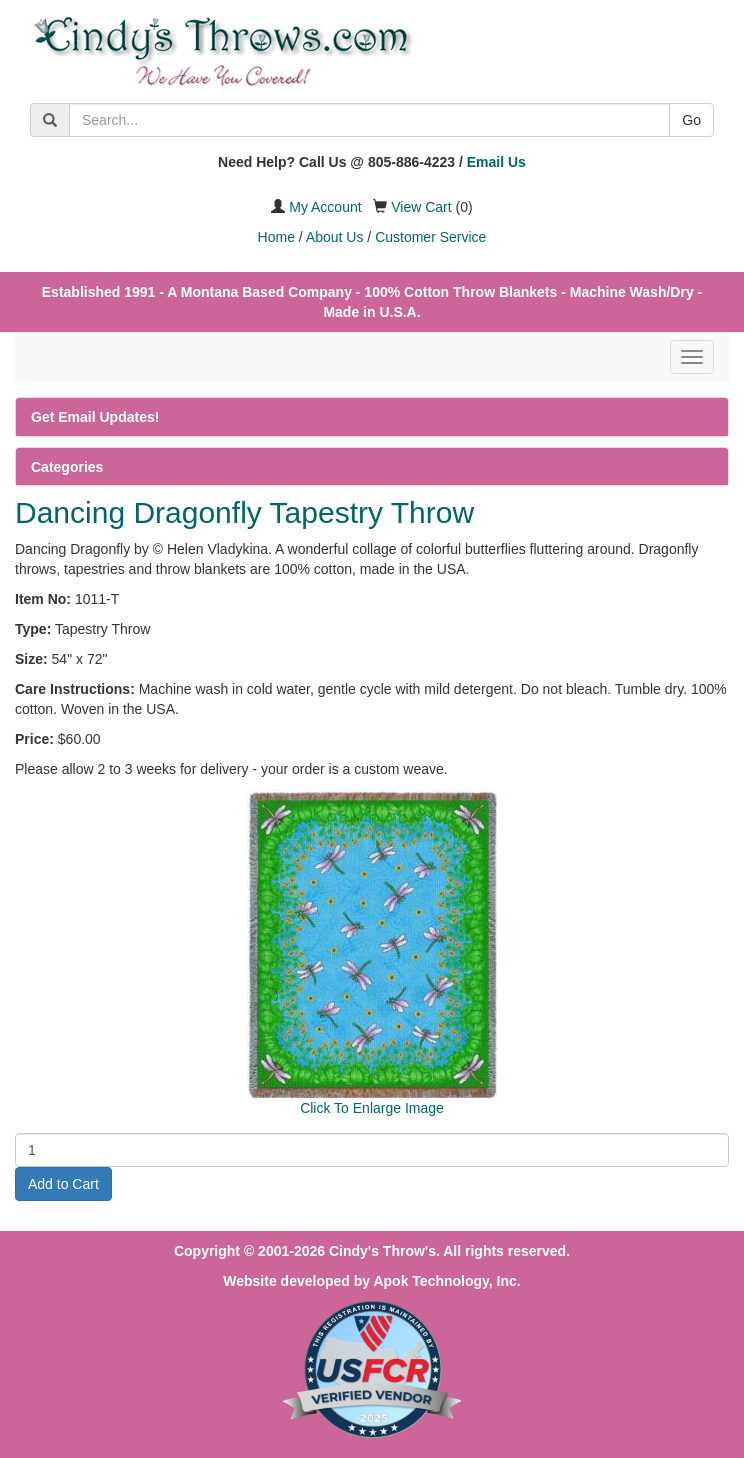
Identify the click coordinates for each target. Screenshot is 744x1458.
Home (276, 237)
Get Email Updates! (95, 417)
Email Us (496, 162)
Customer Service (430, 237)
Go (691, 120)
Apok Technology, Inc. (446, 1281)
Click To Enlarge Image (372, 1108)
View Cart (421, 207)
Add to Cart (63, 1184)
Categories (67, 467)
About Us (335, 237)
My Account (325, 207)
